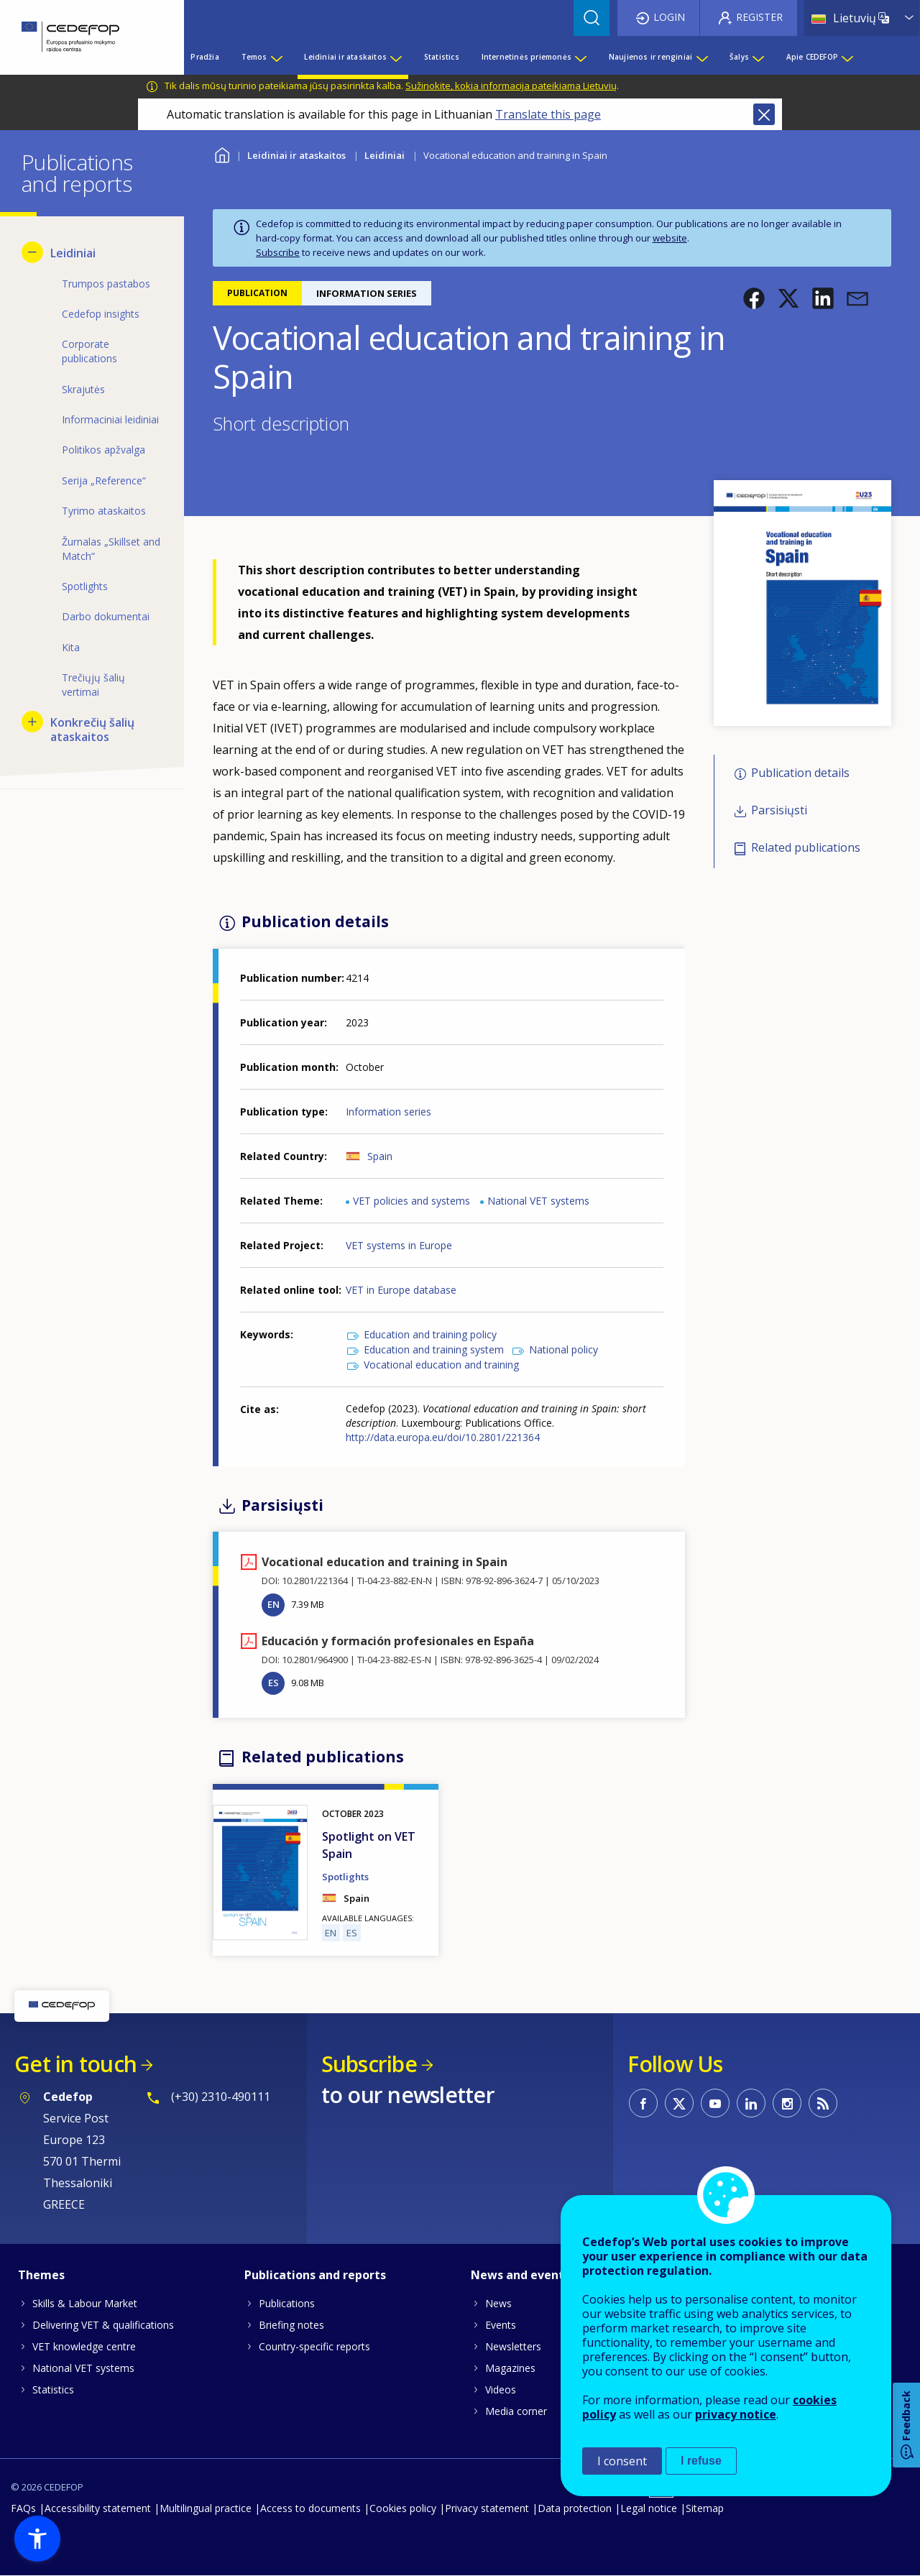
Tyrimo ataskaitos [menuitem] (104, 511)
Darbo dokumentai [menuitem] (106, 616)
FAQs (23, 2508)
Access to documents (310, 2508)
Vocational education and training (441, 1364)
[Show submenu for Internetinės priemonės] (580, 57)
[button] (754, 298)
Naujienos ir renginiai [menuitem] (650, 57)
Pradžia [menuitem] (204, 57)
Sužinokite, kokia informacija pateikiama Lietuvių (511, 85)
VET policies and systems (411, 1201)
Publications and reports (315, 2275)
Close (764, 114)
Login (669, 17)
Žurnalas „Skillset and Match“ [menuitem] (111, 549)
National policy (563, 1349)
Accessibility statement (98, 2508)
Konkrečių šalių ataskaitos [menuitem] (92, 729)
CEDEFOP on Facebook (643, 2103)
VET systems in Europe (399, 1245)
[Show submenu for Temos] (276, 57)
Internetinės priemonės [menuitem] (526, 57)
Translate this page (548, 114)
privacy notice (735, 2414)
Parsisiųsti (779, 810)
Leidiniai (384, 155)
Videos (500, 2389)
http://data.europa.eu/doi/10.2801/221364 (443, 1437)
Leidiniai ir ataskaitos (296, 155)
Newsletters (513, 2346)
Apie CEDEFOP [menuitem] (812, 57)
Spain (379, 1156)
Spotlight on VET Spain (368, 1845)
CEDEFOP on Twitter (679, 2103)
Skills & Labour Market (84, 2303)
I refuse (701, 2461)
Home (222, 153)
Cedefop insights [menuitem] (100, 314)
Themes (41, 2275)
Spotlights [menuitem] (85, 586)
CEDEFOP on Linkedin (751, 2103)
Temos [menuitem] (254, 57)
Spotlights (345, 1876)
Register (759, 17)
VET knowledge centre (84, 2346)
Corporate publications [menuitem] (89, 351)
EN (273, 1604)
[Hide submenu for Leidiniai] (32, 252)
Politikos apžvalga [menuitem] (103, 449)
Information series (388, 1111)
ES (273, 1682)
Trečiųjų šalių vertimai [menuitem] (93, 685)
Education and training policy (430, 1334)
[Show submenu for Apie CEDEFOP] (847, 57)
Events (500, 2325)
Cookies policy (402, 2508)
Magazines (510, 2368)
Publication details (800, 773)
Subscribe (278, 252)
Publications (287, 2303)
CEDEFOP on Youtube (715, 2103)
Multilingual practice (206, 2508)
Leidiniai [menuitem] (73, 253)
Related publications (805, 848)
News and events (520, 2275)
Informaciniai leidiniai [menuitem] (110, 419)
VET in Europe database (401, 1290)
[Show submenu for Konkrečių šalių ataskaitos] (32, 721)
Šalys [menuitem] (739, 57)
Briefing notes (291, 2325)
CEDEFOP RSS (823, 2103)
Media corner (516, 2411)
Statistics (53, 2389)
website (670, 237)
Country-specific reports (314, 2346)
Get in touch (75, 2064)
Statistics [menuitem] (441, 57)
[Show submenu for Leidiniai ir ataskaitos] (395, 57)
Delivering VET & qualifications (103, 2325)
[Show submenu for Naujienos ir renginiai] (701, 57)
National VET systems (538, 1201)
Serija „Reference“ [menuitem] (104, 480)
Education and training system (434, 1349)
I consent (622, 2461)
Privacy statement (487, 2508)
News (498, 2303)
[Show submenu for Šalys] (757, 57)
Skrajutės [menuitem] (83, 389)
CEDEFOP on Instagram (787, 2103)
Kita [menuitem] (71, 647)
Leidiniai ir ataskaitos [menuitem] (345, 57)
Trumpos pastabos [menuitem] (106, 283)
